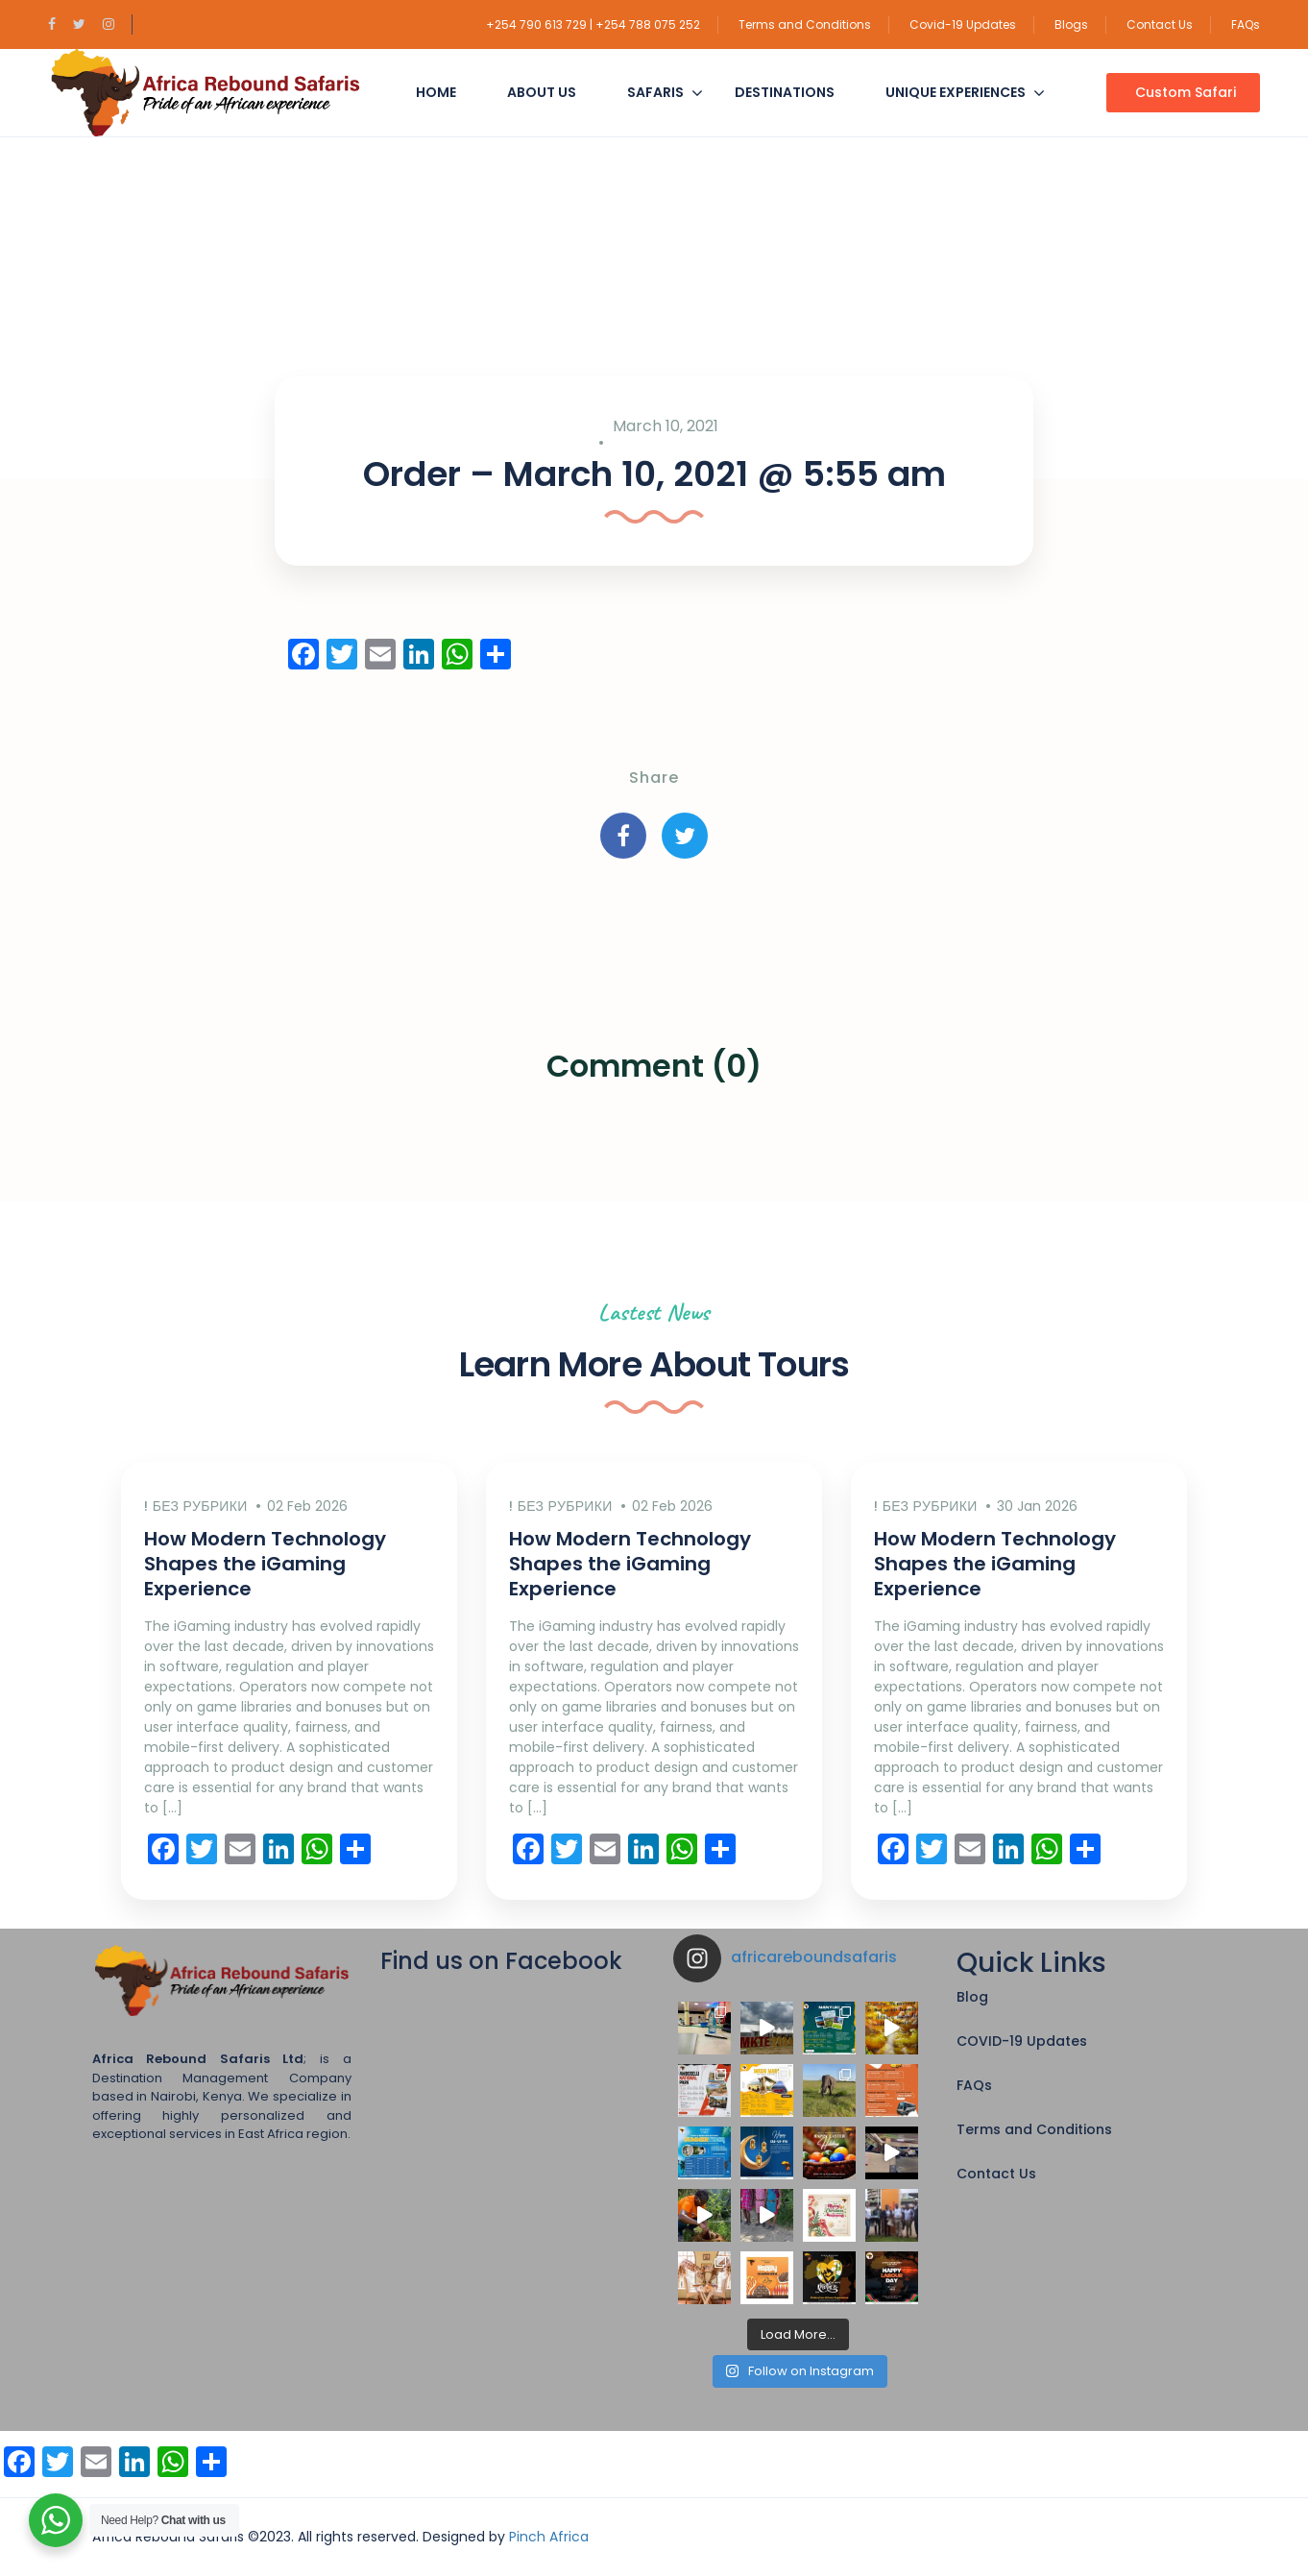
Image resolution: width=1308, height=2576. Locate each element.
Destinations (785, 92)
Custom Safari (1185, 92)
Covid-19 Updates (962, 24)
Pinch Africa (549, 2536)
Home (436, 92)
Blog (972, 1996)
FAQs (1245, 24)
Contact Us (1159, 24)
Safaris (655, 92)
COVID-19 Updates (1022, 2041)
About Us (541, 92)
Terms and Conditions (805, 24)
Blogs (1071, 24)
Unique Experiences (955, 92)
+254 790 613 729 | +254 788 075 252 (593, 24)
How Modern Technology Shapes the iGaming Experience (265, 1563)
